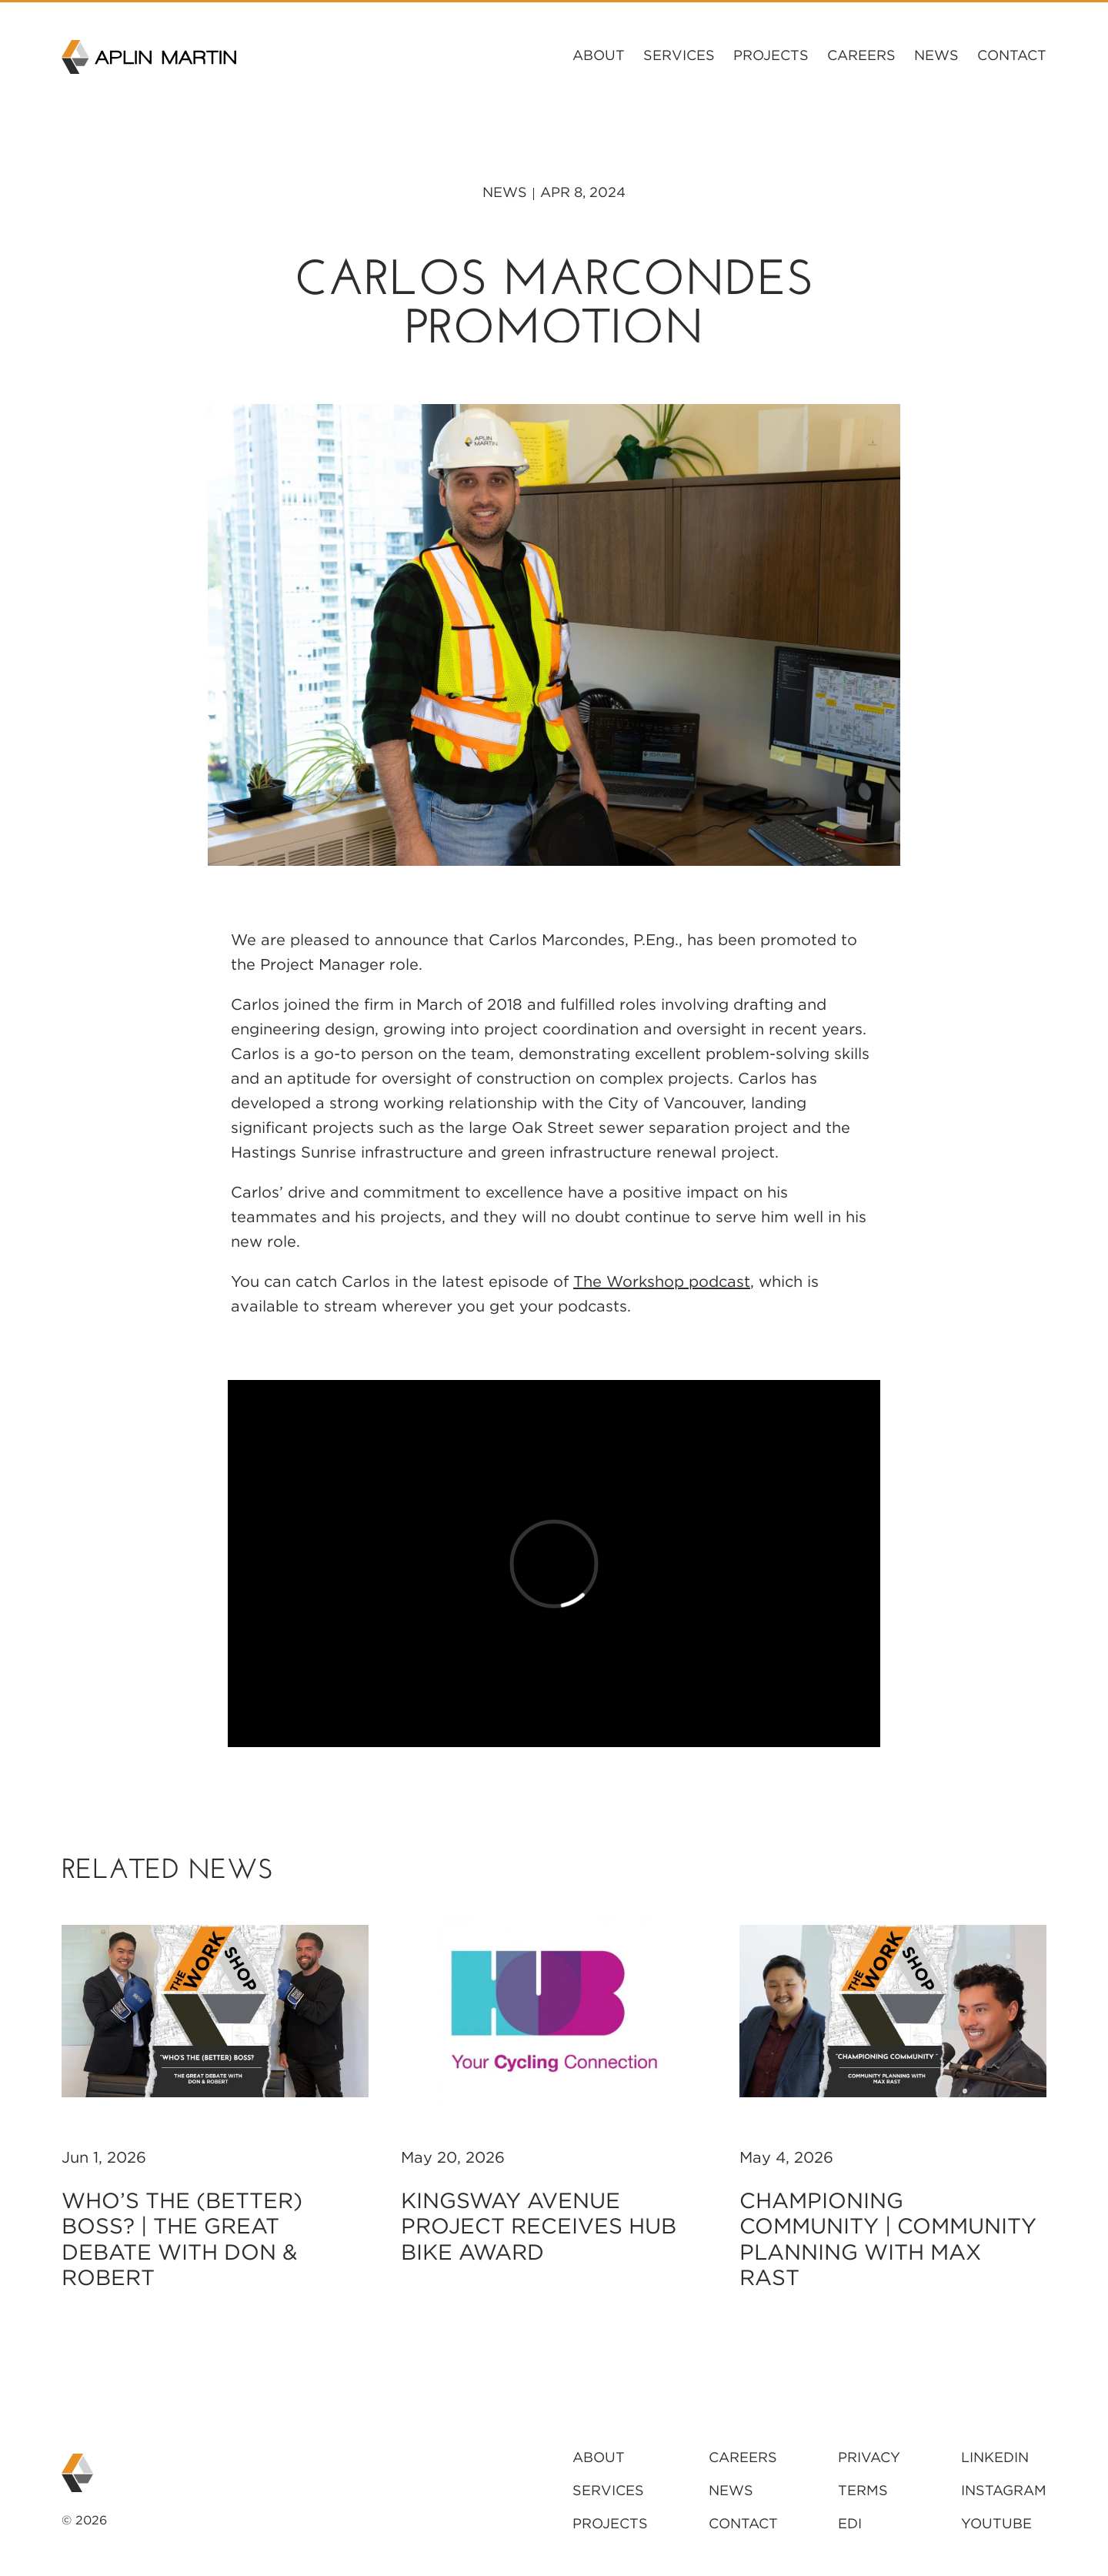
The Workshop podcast (661, 1281)
